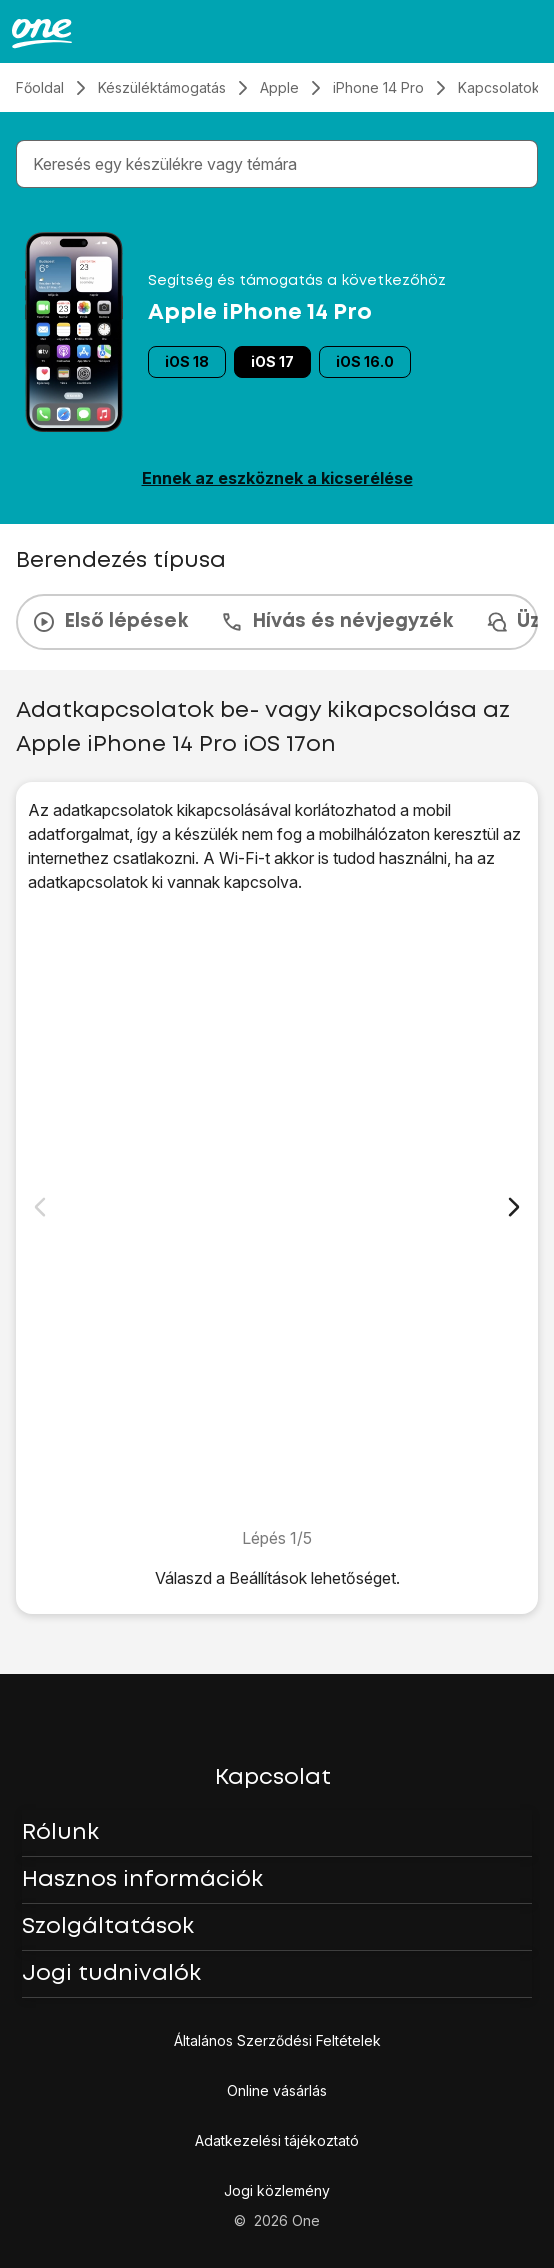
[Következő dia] (514, 1207)
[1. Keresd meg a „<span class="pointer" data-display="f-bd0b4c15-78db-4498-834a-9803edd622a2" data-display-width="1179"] (277, 1210)
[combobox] (281, 164)
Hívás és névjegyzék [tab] (336, 622)
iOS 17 (272, 361)
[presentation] (277, 622)
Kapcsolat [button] (273, 1778)
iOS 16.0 (365, 361)
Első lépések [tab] (110, 622)
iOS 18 (187, 361)
